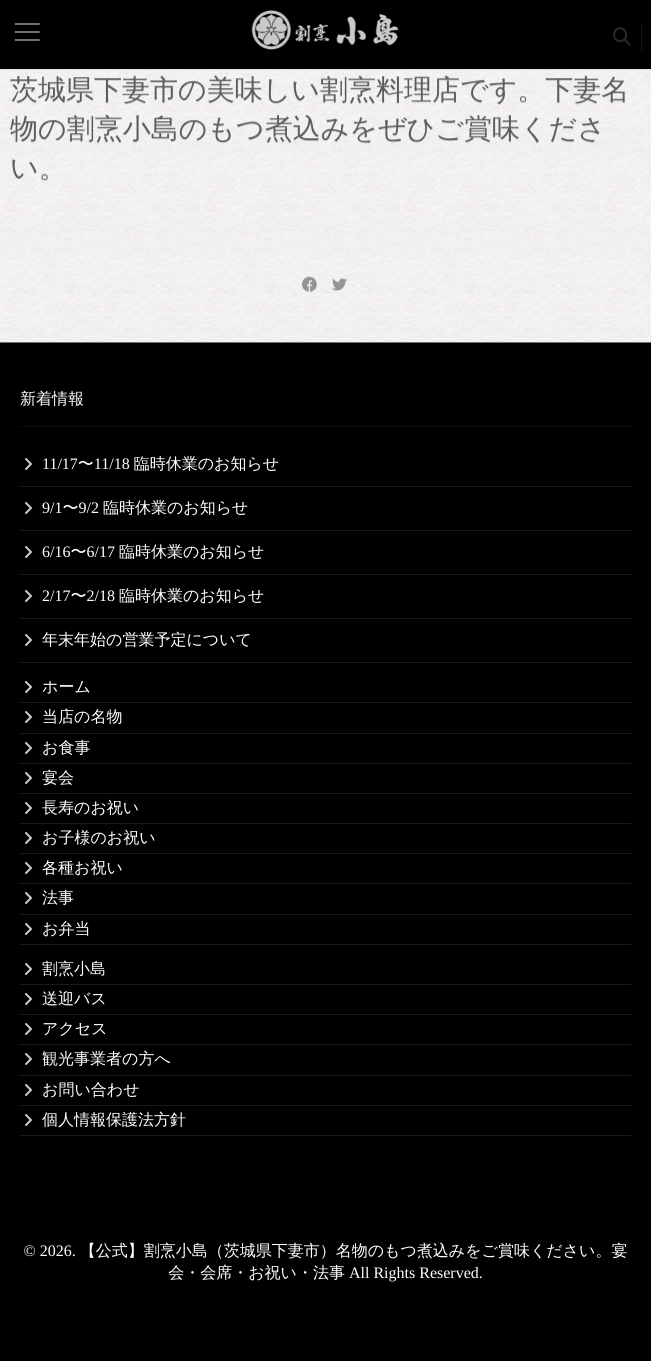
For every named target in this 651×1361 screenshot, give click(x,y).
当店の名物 (82, 717)
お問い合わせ (91, 1090)
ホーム (66, 687)
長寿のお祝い (90, 808)
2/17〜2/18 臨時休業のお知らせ (153, 596)
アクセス (75, 1029)
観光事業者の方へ (106, 1059)
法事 (58, 898)
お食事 (66, 748)
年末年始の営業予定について (147, 640)
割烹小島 (74, 969)
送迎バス (74, 999)
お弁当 (66, 929)
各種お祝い (82, 868)
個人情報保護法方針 (114, 1120)
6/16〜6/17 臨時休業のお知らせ (153, 552)
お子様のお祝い (99, 838)
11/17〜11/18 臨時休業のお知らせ (160, 464)
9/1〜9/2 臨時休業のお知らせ (145, 508)
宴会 (58, 778)
